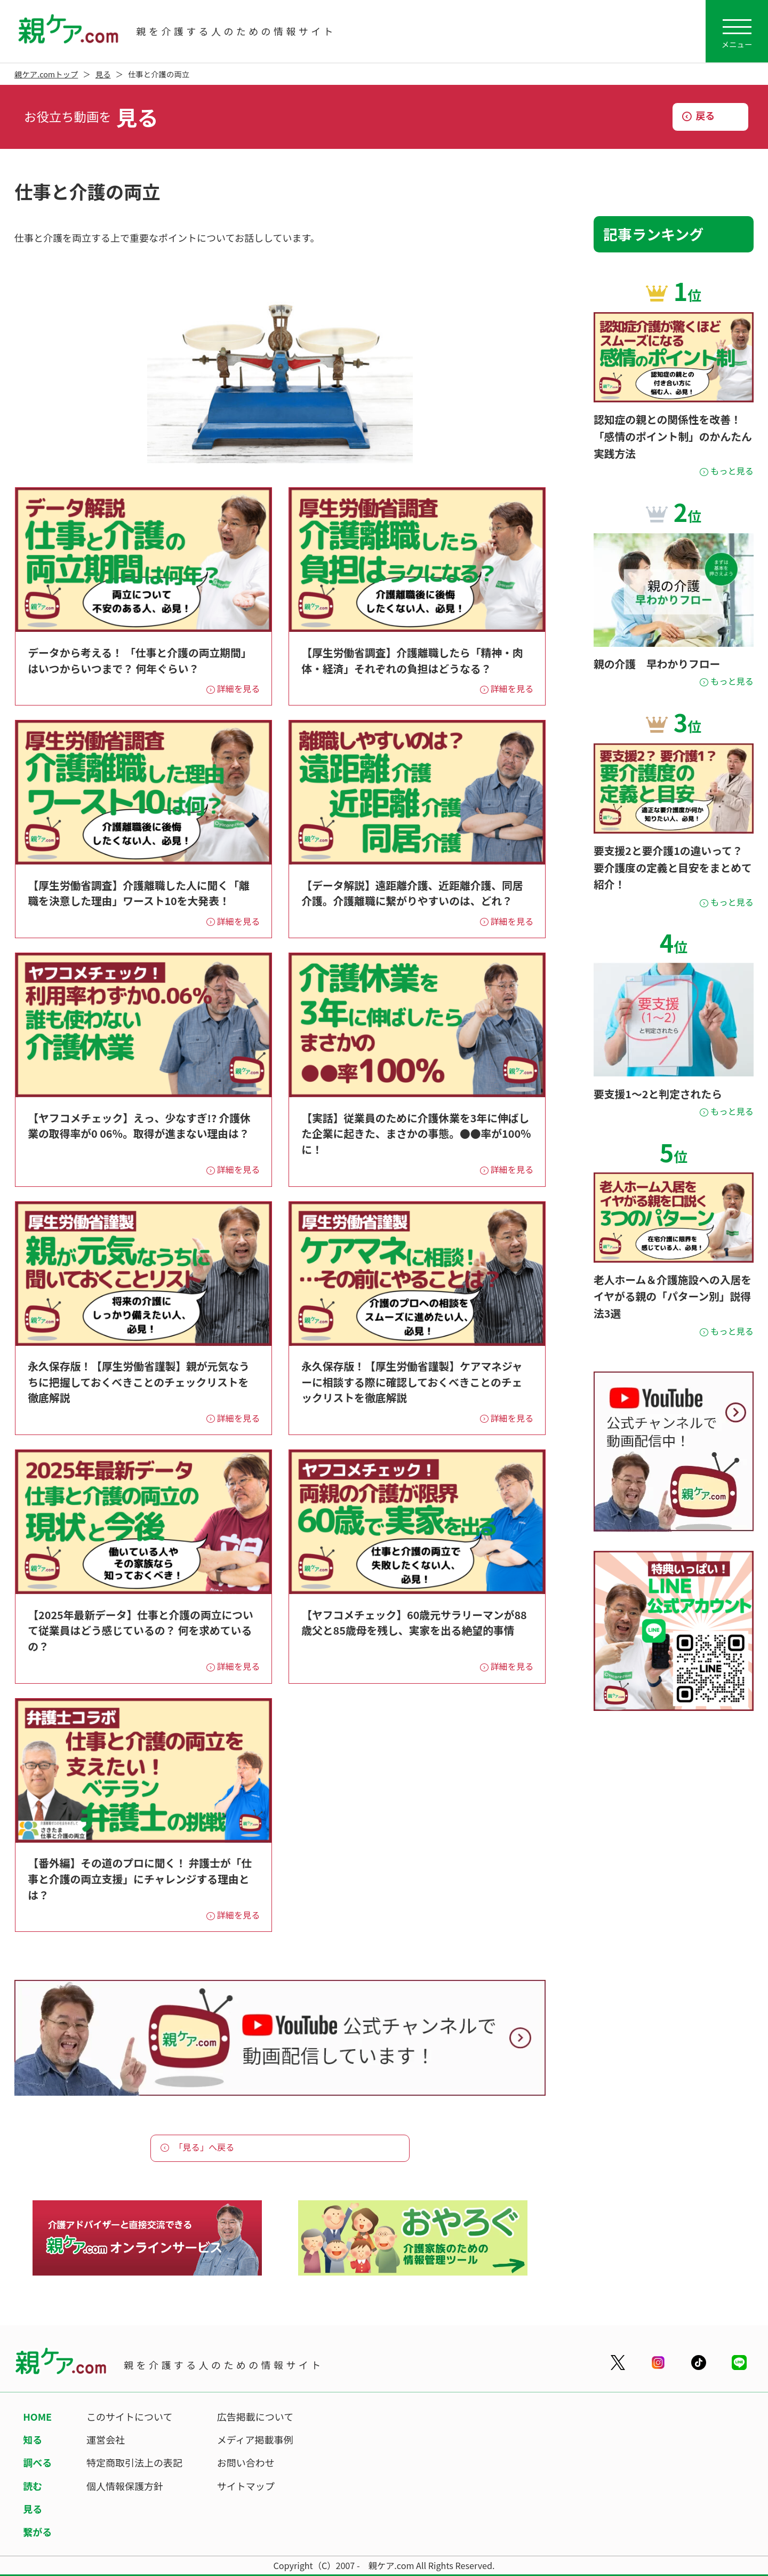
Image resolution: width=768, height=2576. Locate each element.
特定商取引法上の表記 (134, 2462)
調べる (37, 2462)
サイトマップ (246, 2486)
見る (103, 74)
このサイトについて (129, 2416)
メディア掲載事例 (255, 2439)
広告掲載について (255, 2416)
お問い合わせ (246, 2462)
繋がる (37, 2532)
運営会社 (105, 2439)
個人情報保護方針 (124, 2486)
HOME (37, 2416)
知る (32, 2439)
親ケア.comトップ (46, 74)
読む (32, 2486)
